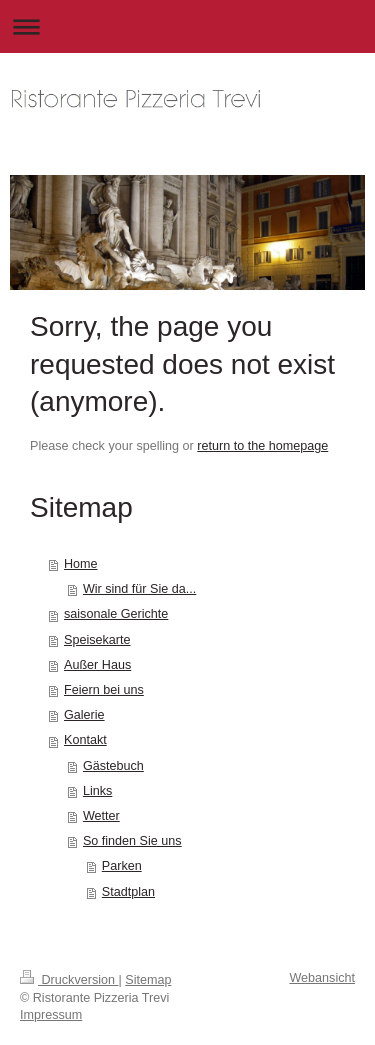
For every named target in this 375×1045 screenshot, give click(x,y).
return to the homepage (262, 446)
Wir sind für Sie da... (139, 589)
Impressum (51, 1015)
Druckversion (69, 980)
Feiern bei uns (104, 690)
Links (97, 791)
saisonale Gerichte (116, 614)
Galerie (84, 715)
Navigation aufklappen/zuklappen (187, 26)
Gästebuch (113, 766)
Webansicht (322, 978)
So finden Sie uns (132, 841)
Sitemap (148, 980)
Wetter (101, 816)
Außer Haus (97, 665)
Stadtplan (128, 892)
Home (81, 564)
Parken (122, 866)
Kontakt (85, 740)
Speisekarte (97, 640)
